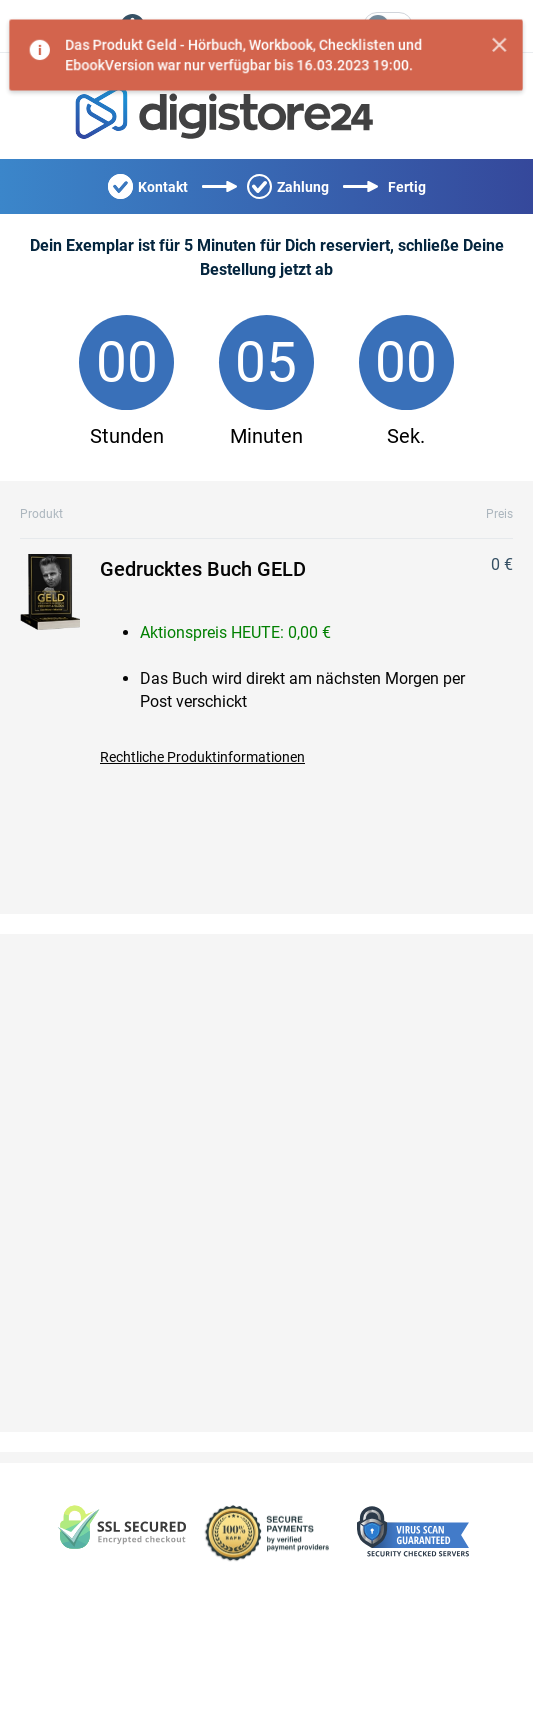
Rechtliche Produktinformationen (202, 757)
